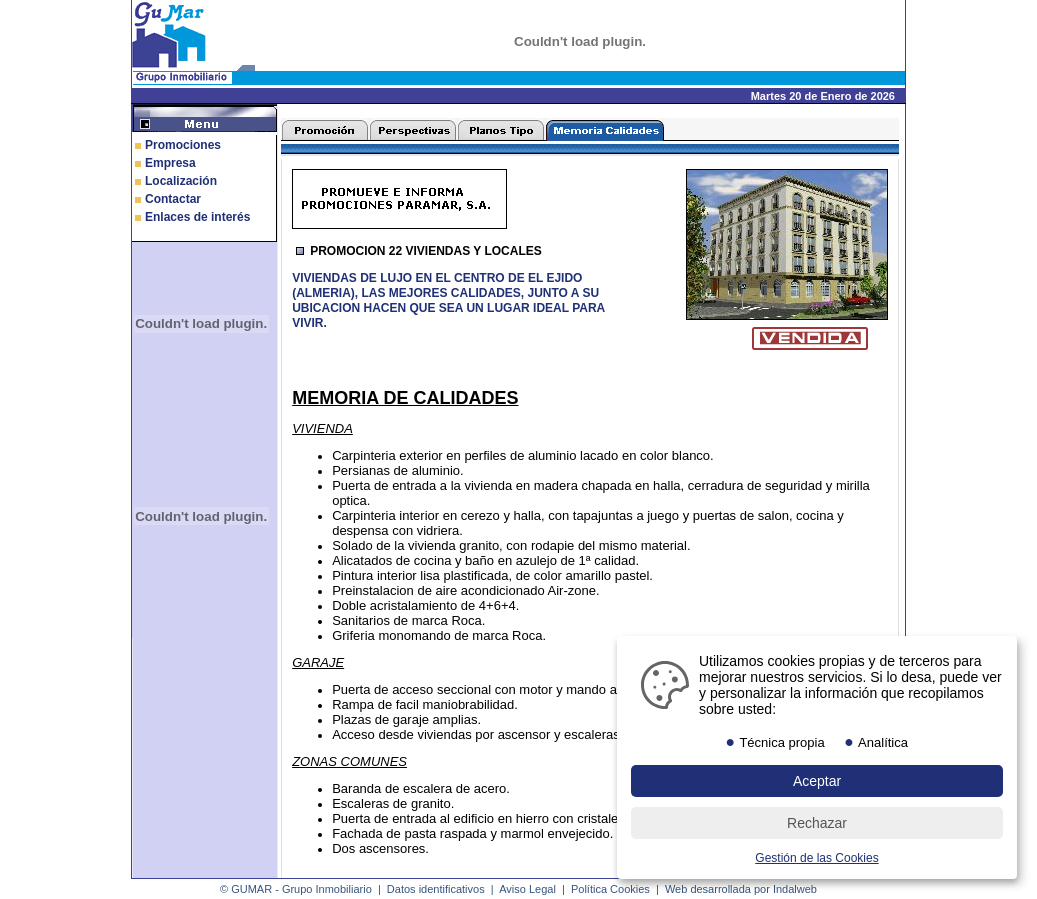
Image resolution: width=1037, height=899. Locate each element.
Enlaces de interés (197, 217)
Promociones (183, 145)
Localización (181, 181)
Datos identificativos (436, 889)
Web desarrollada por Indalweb (741, 889)
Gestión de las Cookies (816, 858)
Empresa (170, 163)
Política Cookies (610, 889)
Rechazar (817, 823)
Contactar (173, 199)
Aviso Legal (527, 889)
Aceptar (817, 781)
